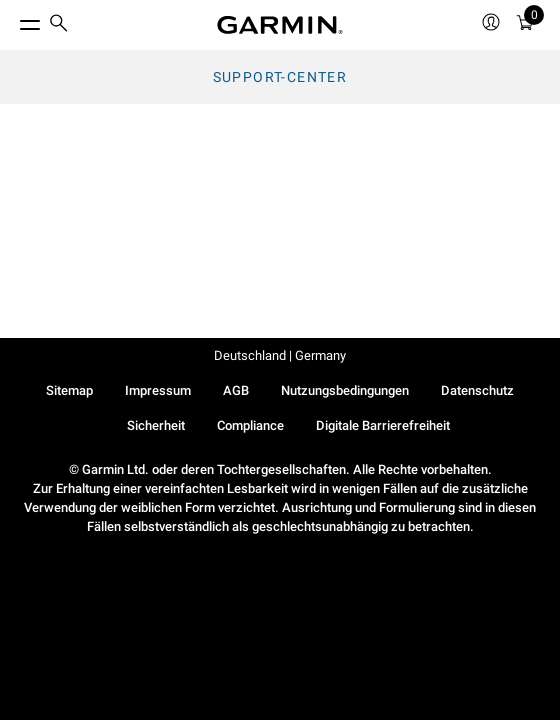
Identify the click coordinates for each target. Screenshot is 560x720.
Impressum (158, 390)
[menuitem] (59, 25)
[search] (59, 25)
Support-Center (280, 77)
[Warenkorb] (525, 25)
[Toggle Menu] (12, 20)
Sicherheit (156, 425)
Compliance (250, 425)
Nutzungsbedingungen (345, 390)
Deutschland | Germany (280, 355)
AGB (236, 390)
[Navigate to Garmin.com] (280, 25)
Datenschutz (477, 390)
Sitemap (69, 390)
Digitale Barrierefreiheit (383, 425)
